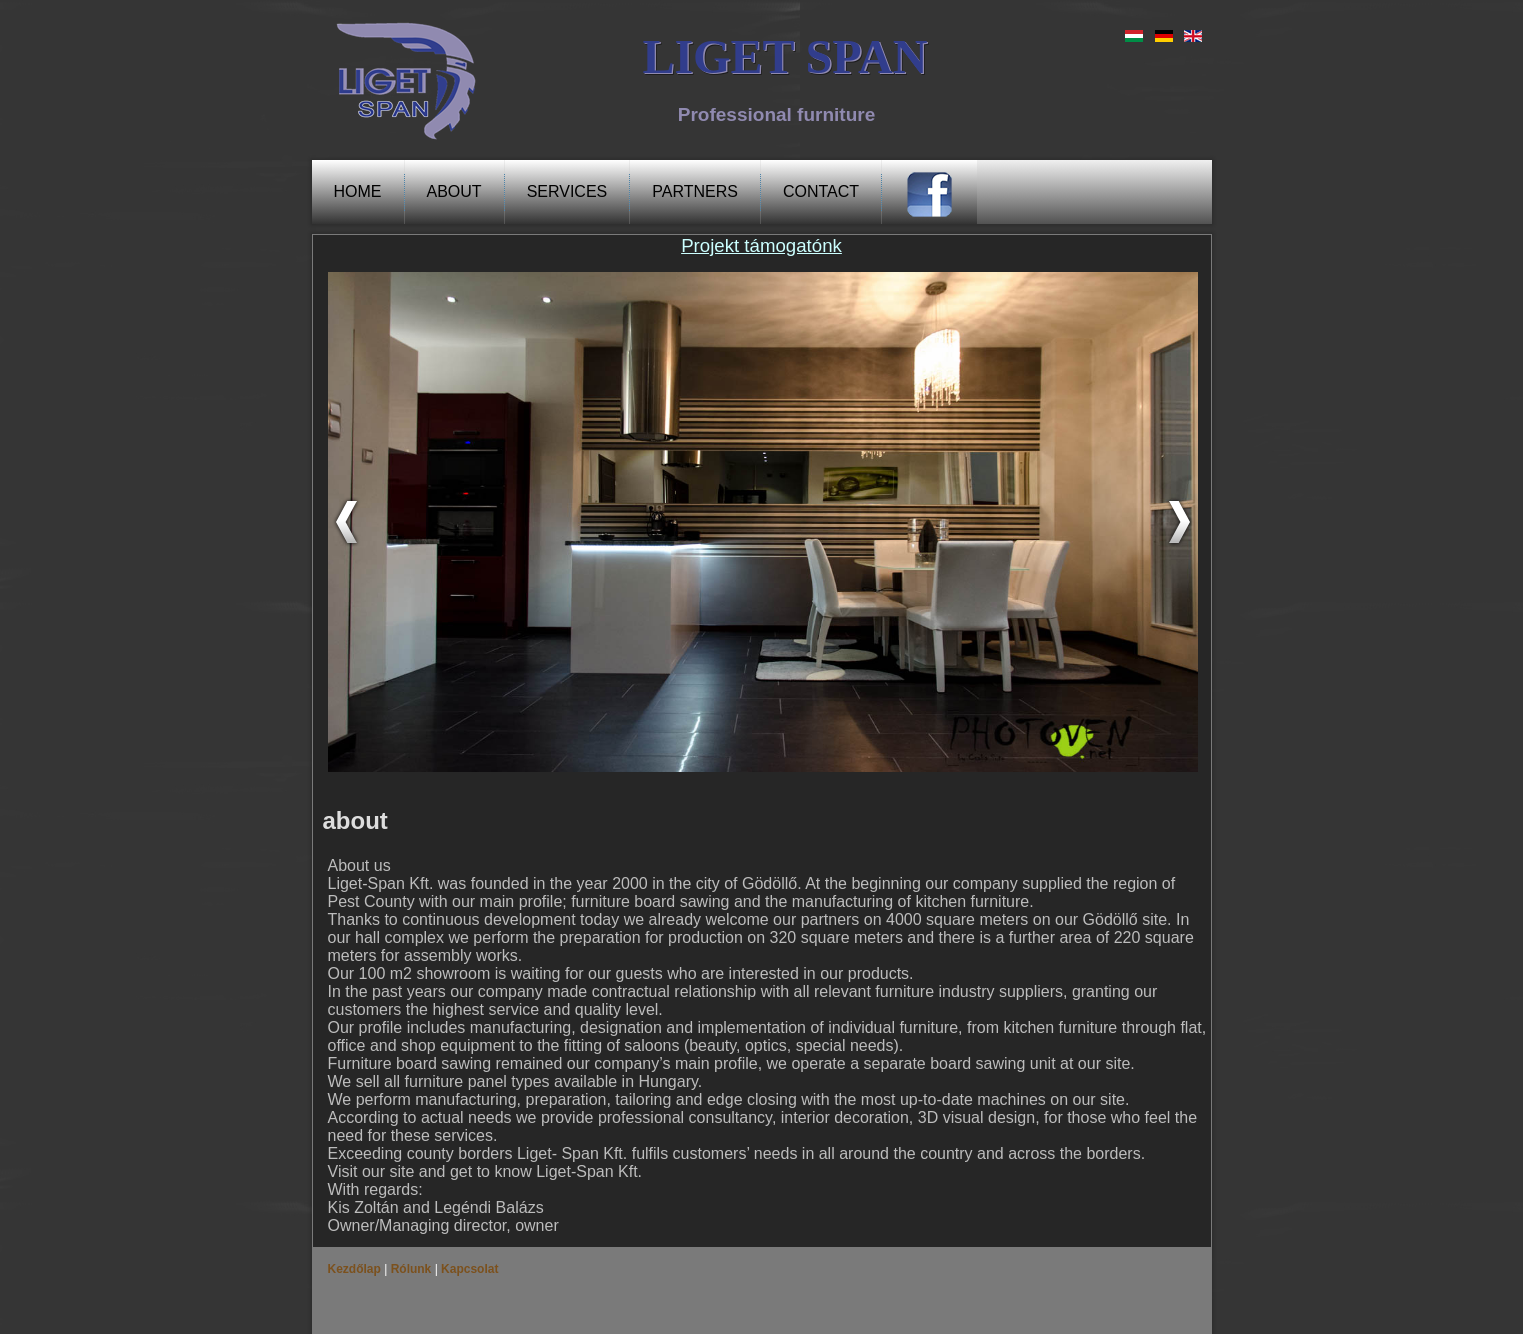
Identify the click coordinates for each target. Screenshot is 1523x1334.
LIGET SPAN (784, 56)
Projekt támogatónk (761, 245)
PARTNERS (695, 191)
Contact (821, 191)
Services (567, 191)
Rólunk (410, 1269)
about (454, 191)
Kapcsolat (468, 1269)
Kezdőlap (356, 1269)
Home (358, 191)
